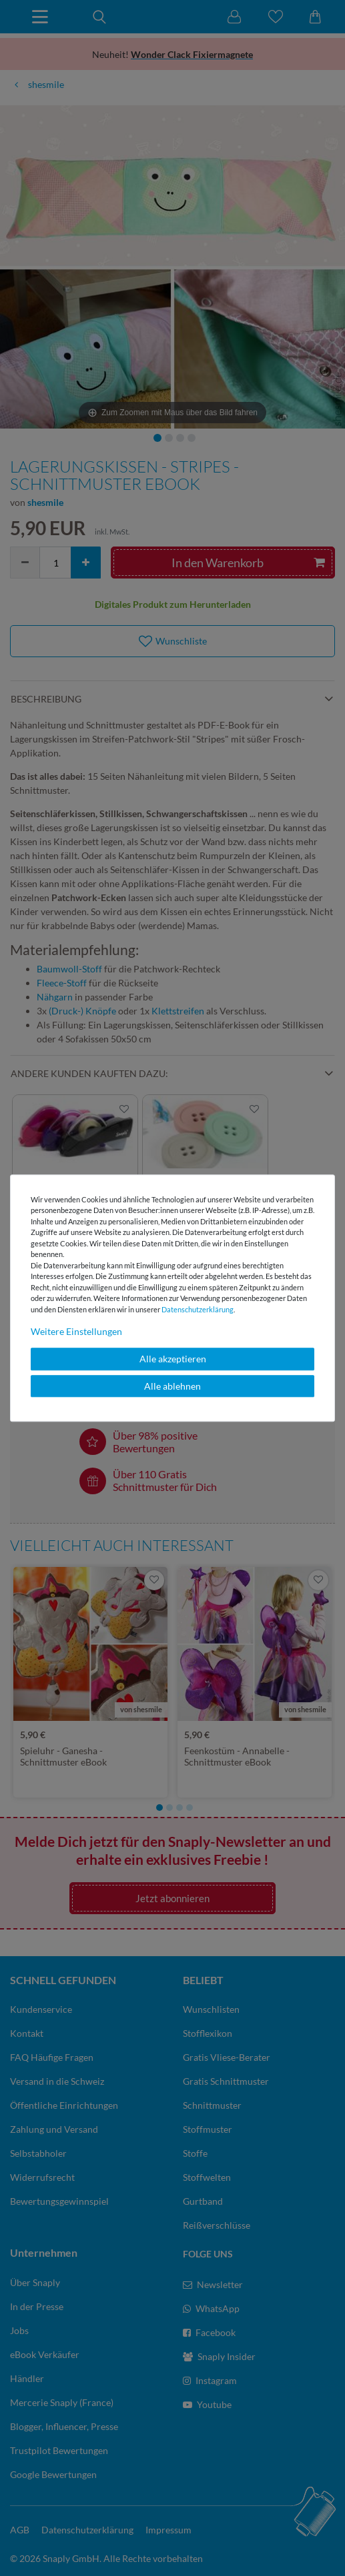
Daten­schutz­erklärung (197, 1309)
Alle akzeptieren (172, 1358)
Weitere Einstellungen (76, 1331)
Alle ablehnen (172, 1386)
